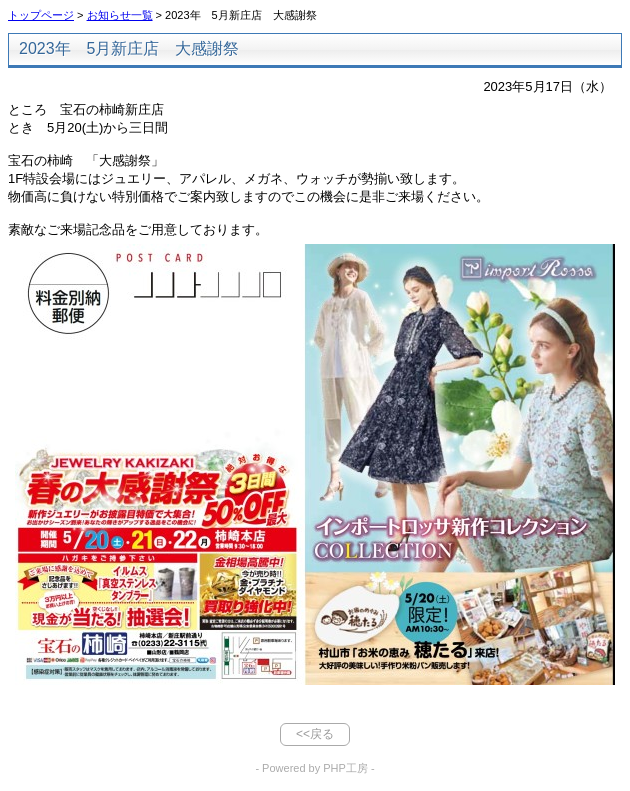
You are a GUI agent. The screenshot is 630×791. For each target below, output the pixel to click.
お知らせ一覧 (120, 15)
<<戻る (315, 734)
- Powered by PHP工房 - (314, 768)
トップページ (41, 15)
